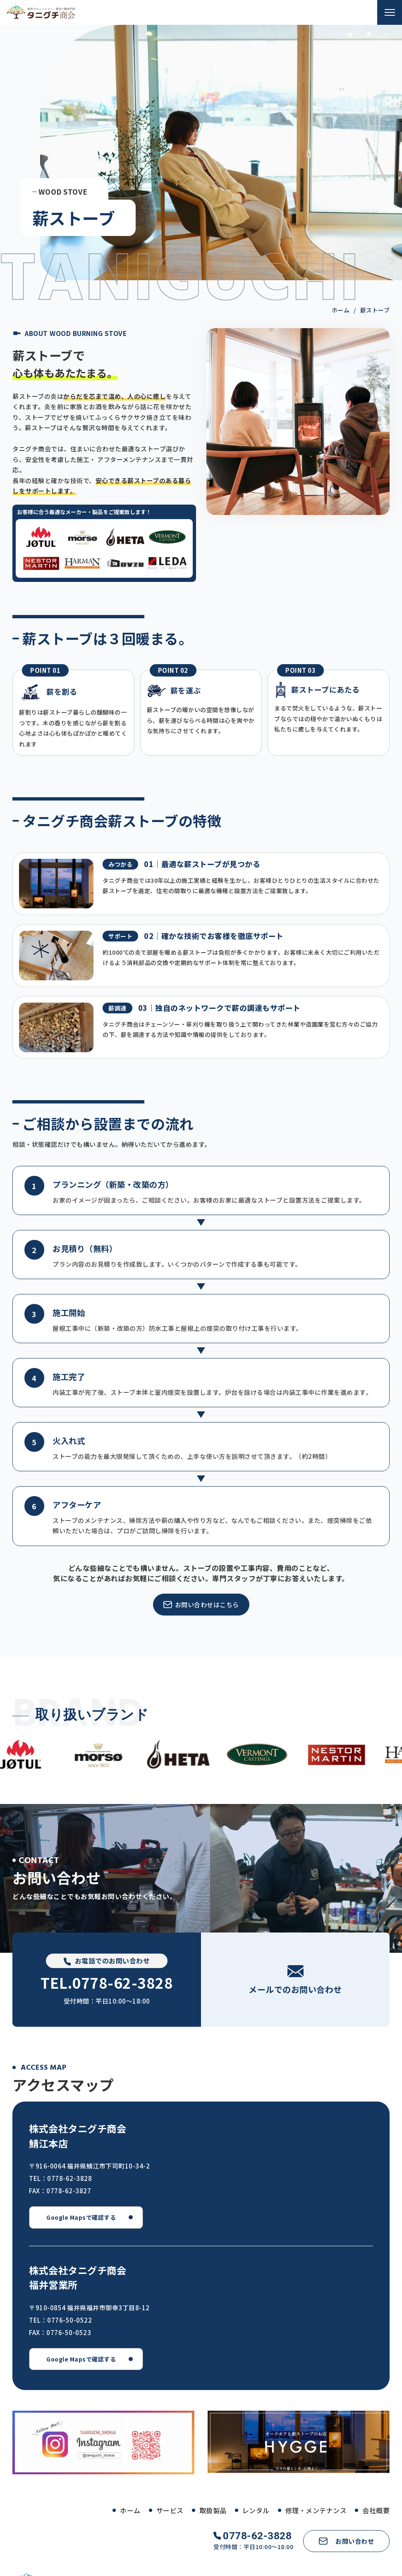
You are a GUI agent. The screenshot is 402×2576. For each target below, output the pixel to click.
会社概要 (376, 2510)
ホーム (130, 2510)
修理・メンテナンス (316, 2510)
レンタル (256, 2510)
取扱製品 (213, 2510)
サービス (170, 2510)
